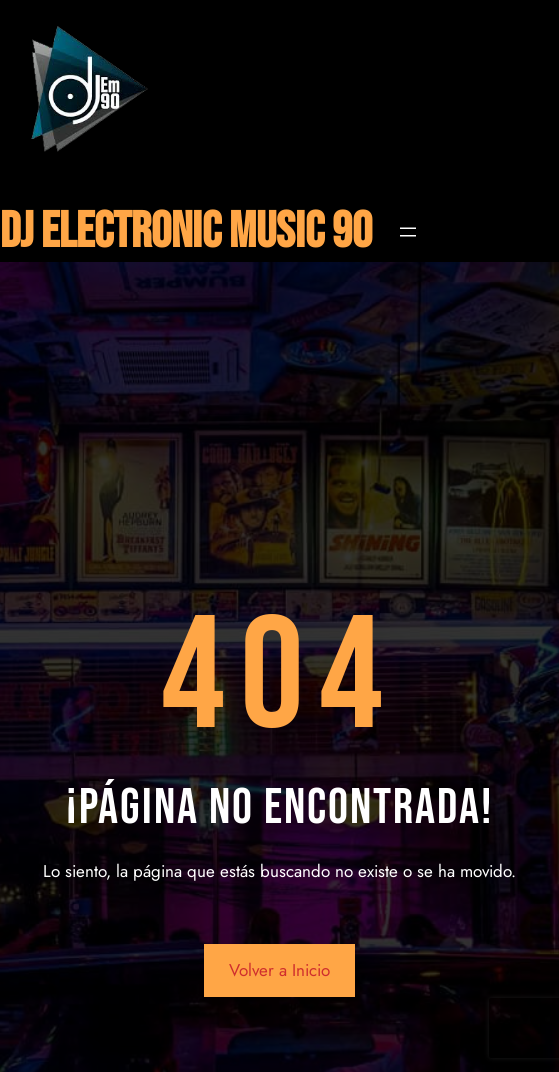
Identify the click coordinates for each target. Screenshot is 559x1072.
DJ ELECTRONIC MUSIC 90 (186, 232)
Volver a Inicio (279, 970)
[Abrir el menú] (408, 232)
